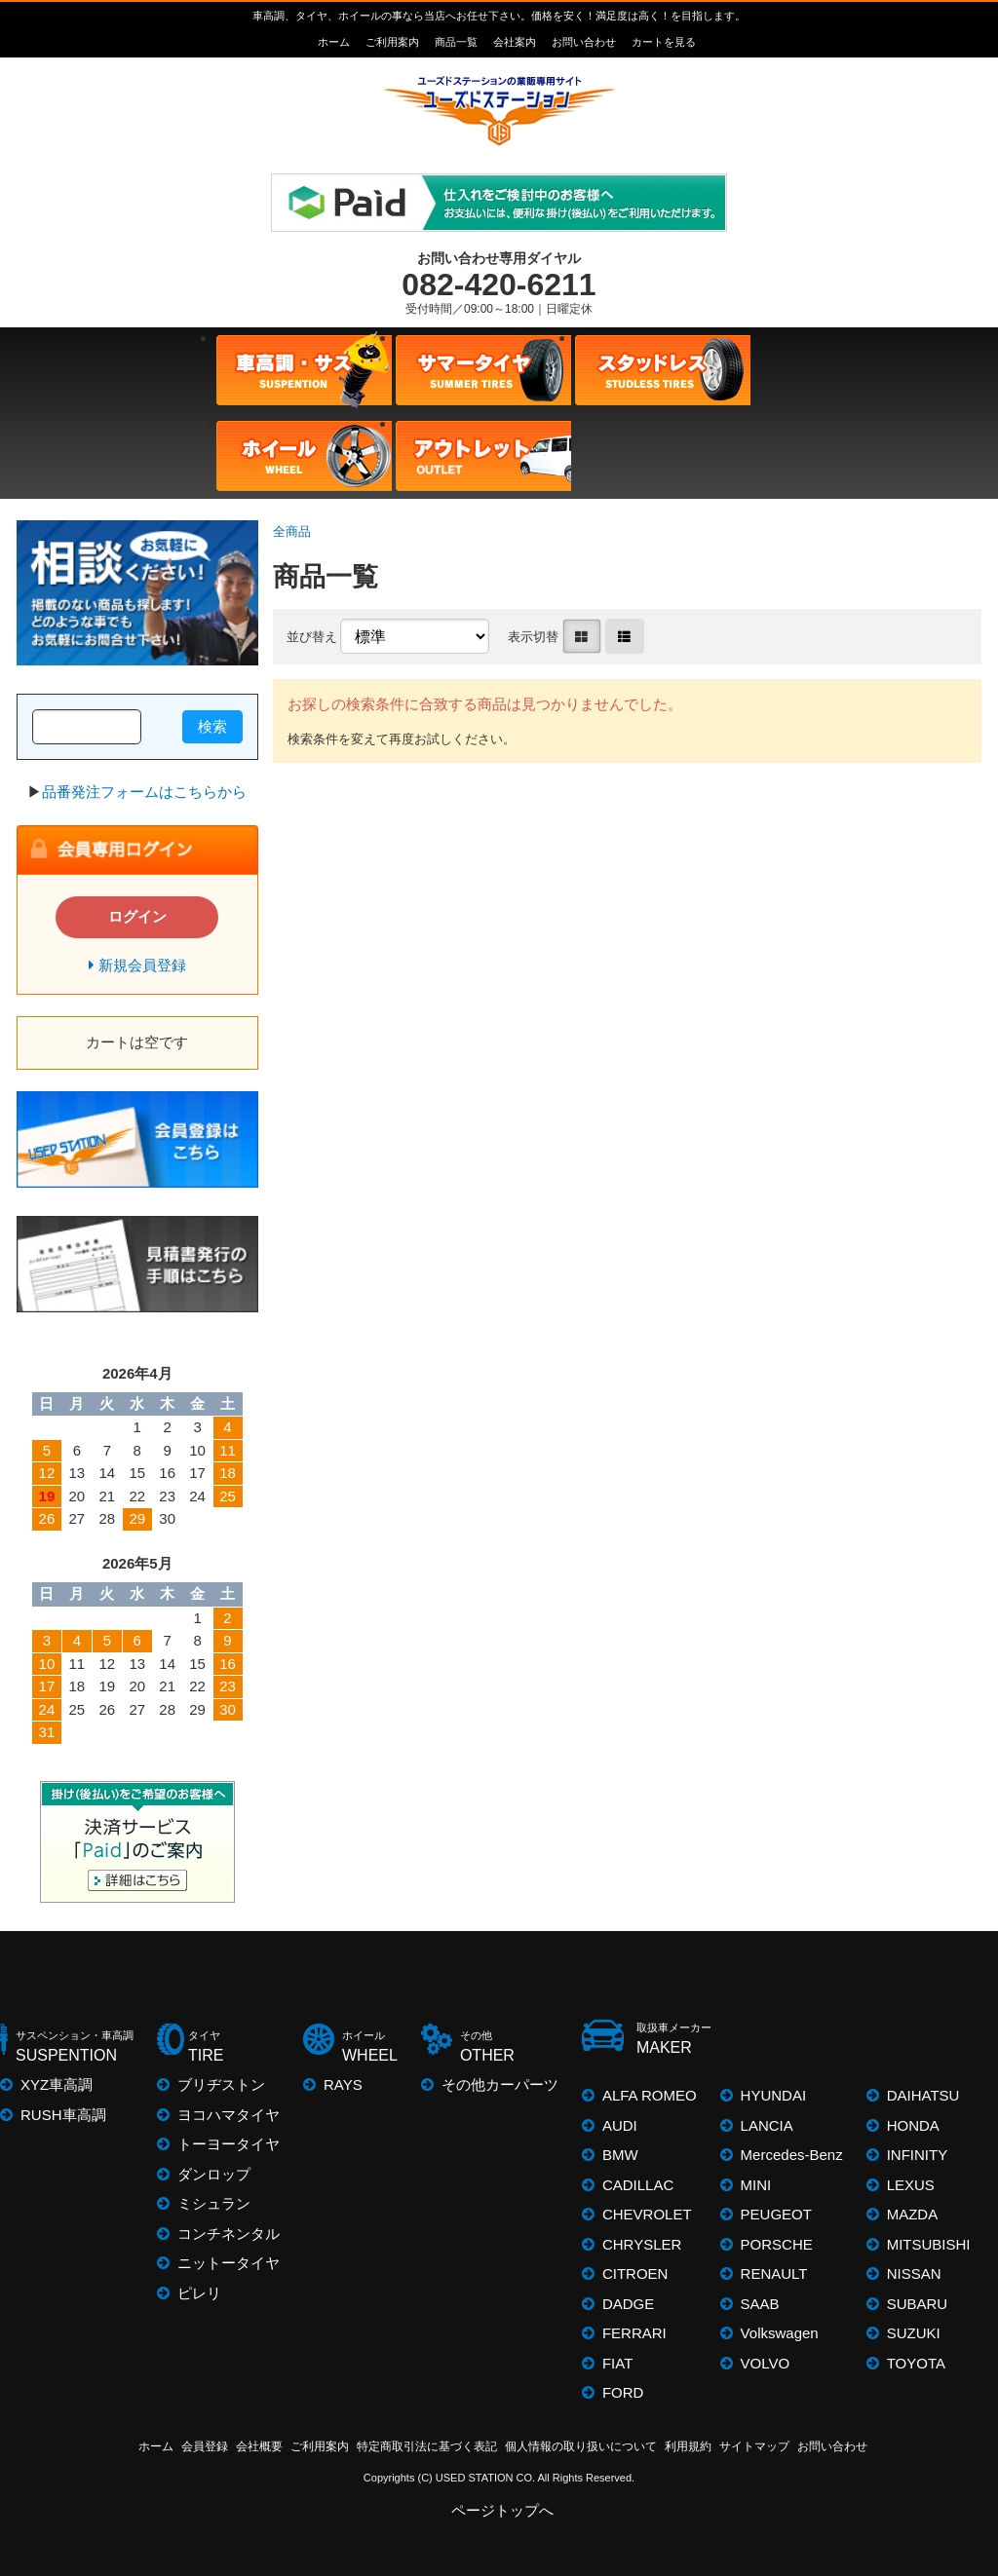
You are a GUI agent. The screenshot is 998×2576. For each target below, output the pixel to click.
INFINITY (917, 2154)
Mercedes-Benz (792, 2154)
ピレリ (199, 2293)
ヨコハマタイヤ (228, 2114)
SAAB (760, 2303)
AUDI (619, 2125)
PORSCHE (777, 2244)
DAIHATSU (923, 2095)
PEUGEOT (776, 2214)
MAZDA (913, 2214)
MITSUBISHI (929, 2244)
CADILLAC (637, 2185)
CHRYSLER (641, 2244)
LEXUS (911, 2185)
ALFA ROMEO (649, 2095)
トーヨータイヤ (228, 2144)
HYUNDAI (774, 2095)
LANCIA (767, 2125)
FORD (623, 2392)
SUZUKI (913, 2333)
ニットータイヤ (228, 2262)
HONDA (913, 2125)
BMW (620, 2154)
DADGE (628, 2303)
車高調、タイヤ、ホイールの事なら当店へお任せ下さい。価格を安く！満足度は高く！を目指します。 (499, 15)
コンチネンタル (228, 2233)
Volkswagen (780, 2333)
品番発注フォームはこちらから (144, 791)
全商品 (292, 531)
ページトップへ (503, 2510)
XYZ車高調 (56, 2084)
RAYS (343, 2084)
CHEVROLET (647, 2214)
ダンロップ (213, 2174)
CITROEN (635, 2273)
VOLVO (765, 2363)
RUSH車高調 (63, 2114)
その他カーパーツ (499, 2084)
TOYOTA (916, 2363)
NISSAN (914, 2273)
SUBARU (917, 2303)
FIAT (617, 2363)
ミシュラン (213, 2203)
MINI (756, 2185)
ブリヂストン (221, 2084)
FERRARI (634, 2333)
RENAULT (774, 2273)
